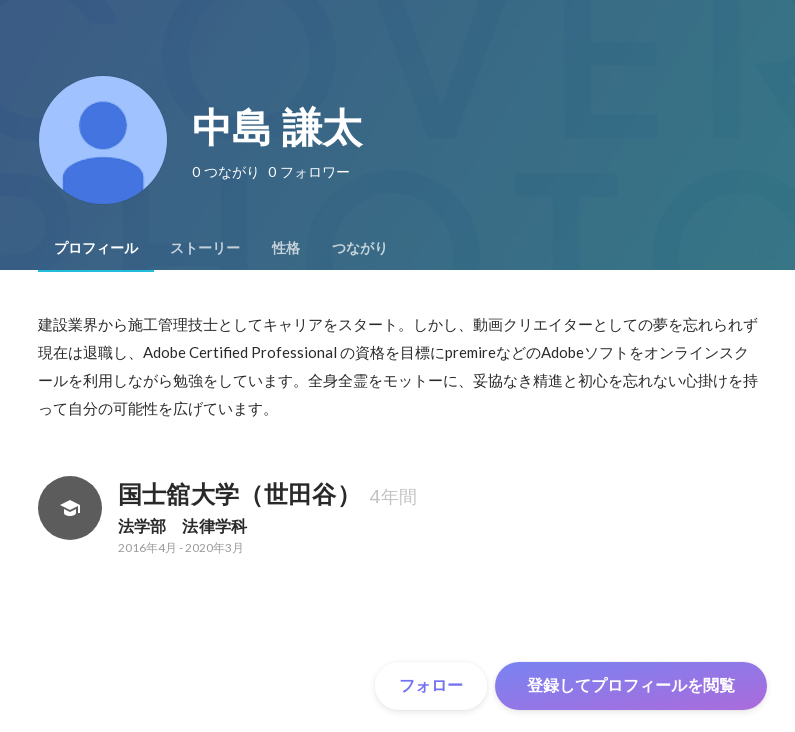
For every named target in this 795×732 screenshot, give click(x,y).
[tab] (96, 248)
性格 (286, 248)
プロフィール (96, 248)
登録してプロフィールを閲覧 (631, 685)
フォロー (431, 685)
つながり (360, 248)
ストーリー (205, 248)
